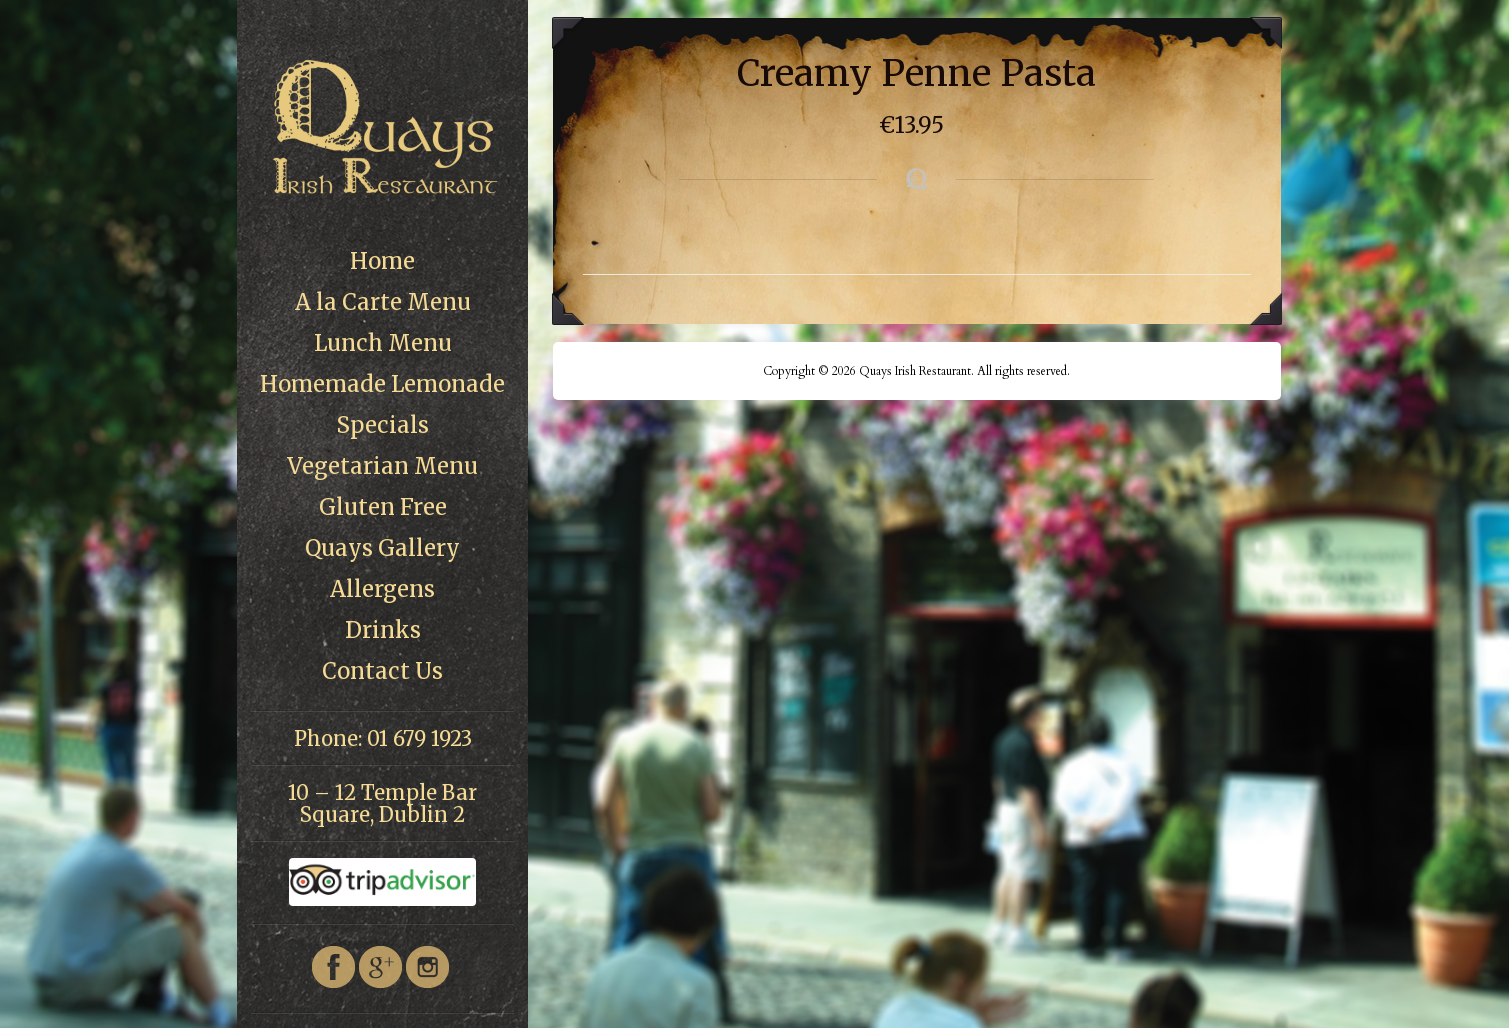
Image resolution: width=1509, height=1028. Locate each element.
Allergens (382, 589)
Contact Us (382, 671)
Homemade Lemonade (382, 384)
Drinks (383, 630)
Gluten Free (383, 507)
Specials (382, 425)
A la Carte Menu (383, 302)
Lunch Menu (383, 343)
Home (382, 261)
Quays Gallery (382, 548)
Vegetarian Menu (382, 466)
